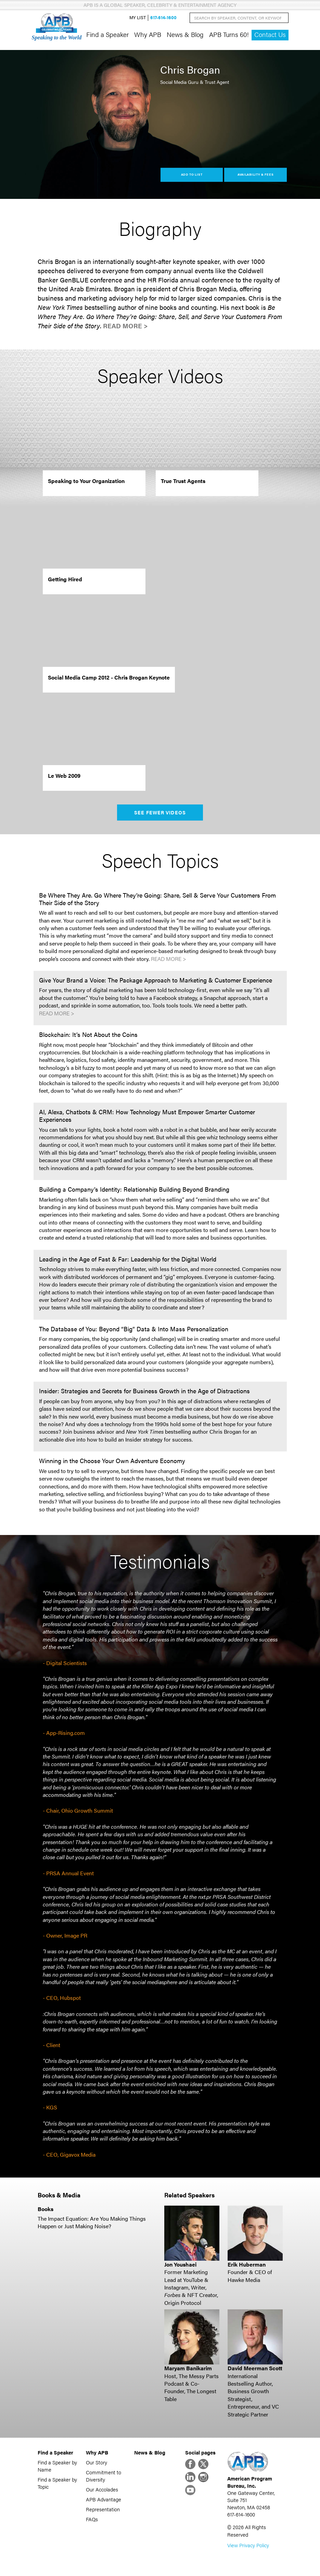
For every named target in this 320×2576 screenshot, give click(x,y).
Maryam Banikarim (188, 2368)
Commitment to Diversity (103, 2476)
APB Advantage (103, 2499)
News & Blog (185, 34)
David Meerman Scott (255, 2368)
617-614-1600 (163, 18)
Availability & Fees (255, 174)
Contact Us (270, 34)
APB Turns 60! (229, 34)
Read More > (125, 326)
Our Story (96, 2462)
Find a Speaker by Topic (57, 2483)
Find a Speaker (107, 34)
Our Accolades (102, 2489)
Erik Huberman (247, 2264)
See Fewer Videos (160, 812)
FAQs (92, 2519)
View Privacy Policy (248, 2545)
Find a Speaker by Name (57, 2466)
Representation (103, 2509)
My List (137, 18)
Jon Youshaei (180, 2264)
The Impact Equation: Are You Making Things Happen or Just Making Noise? (92, 2222)
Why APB (147, 34)
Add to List (192, 174)
